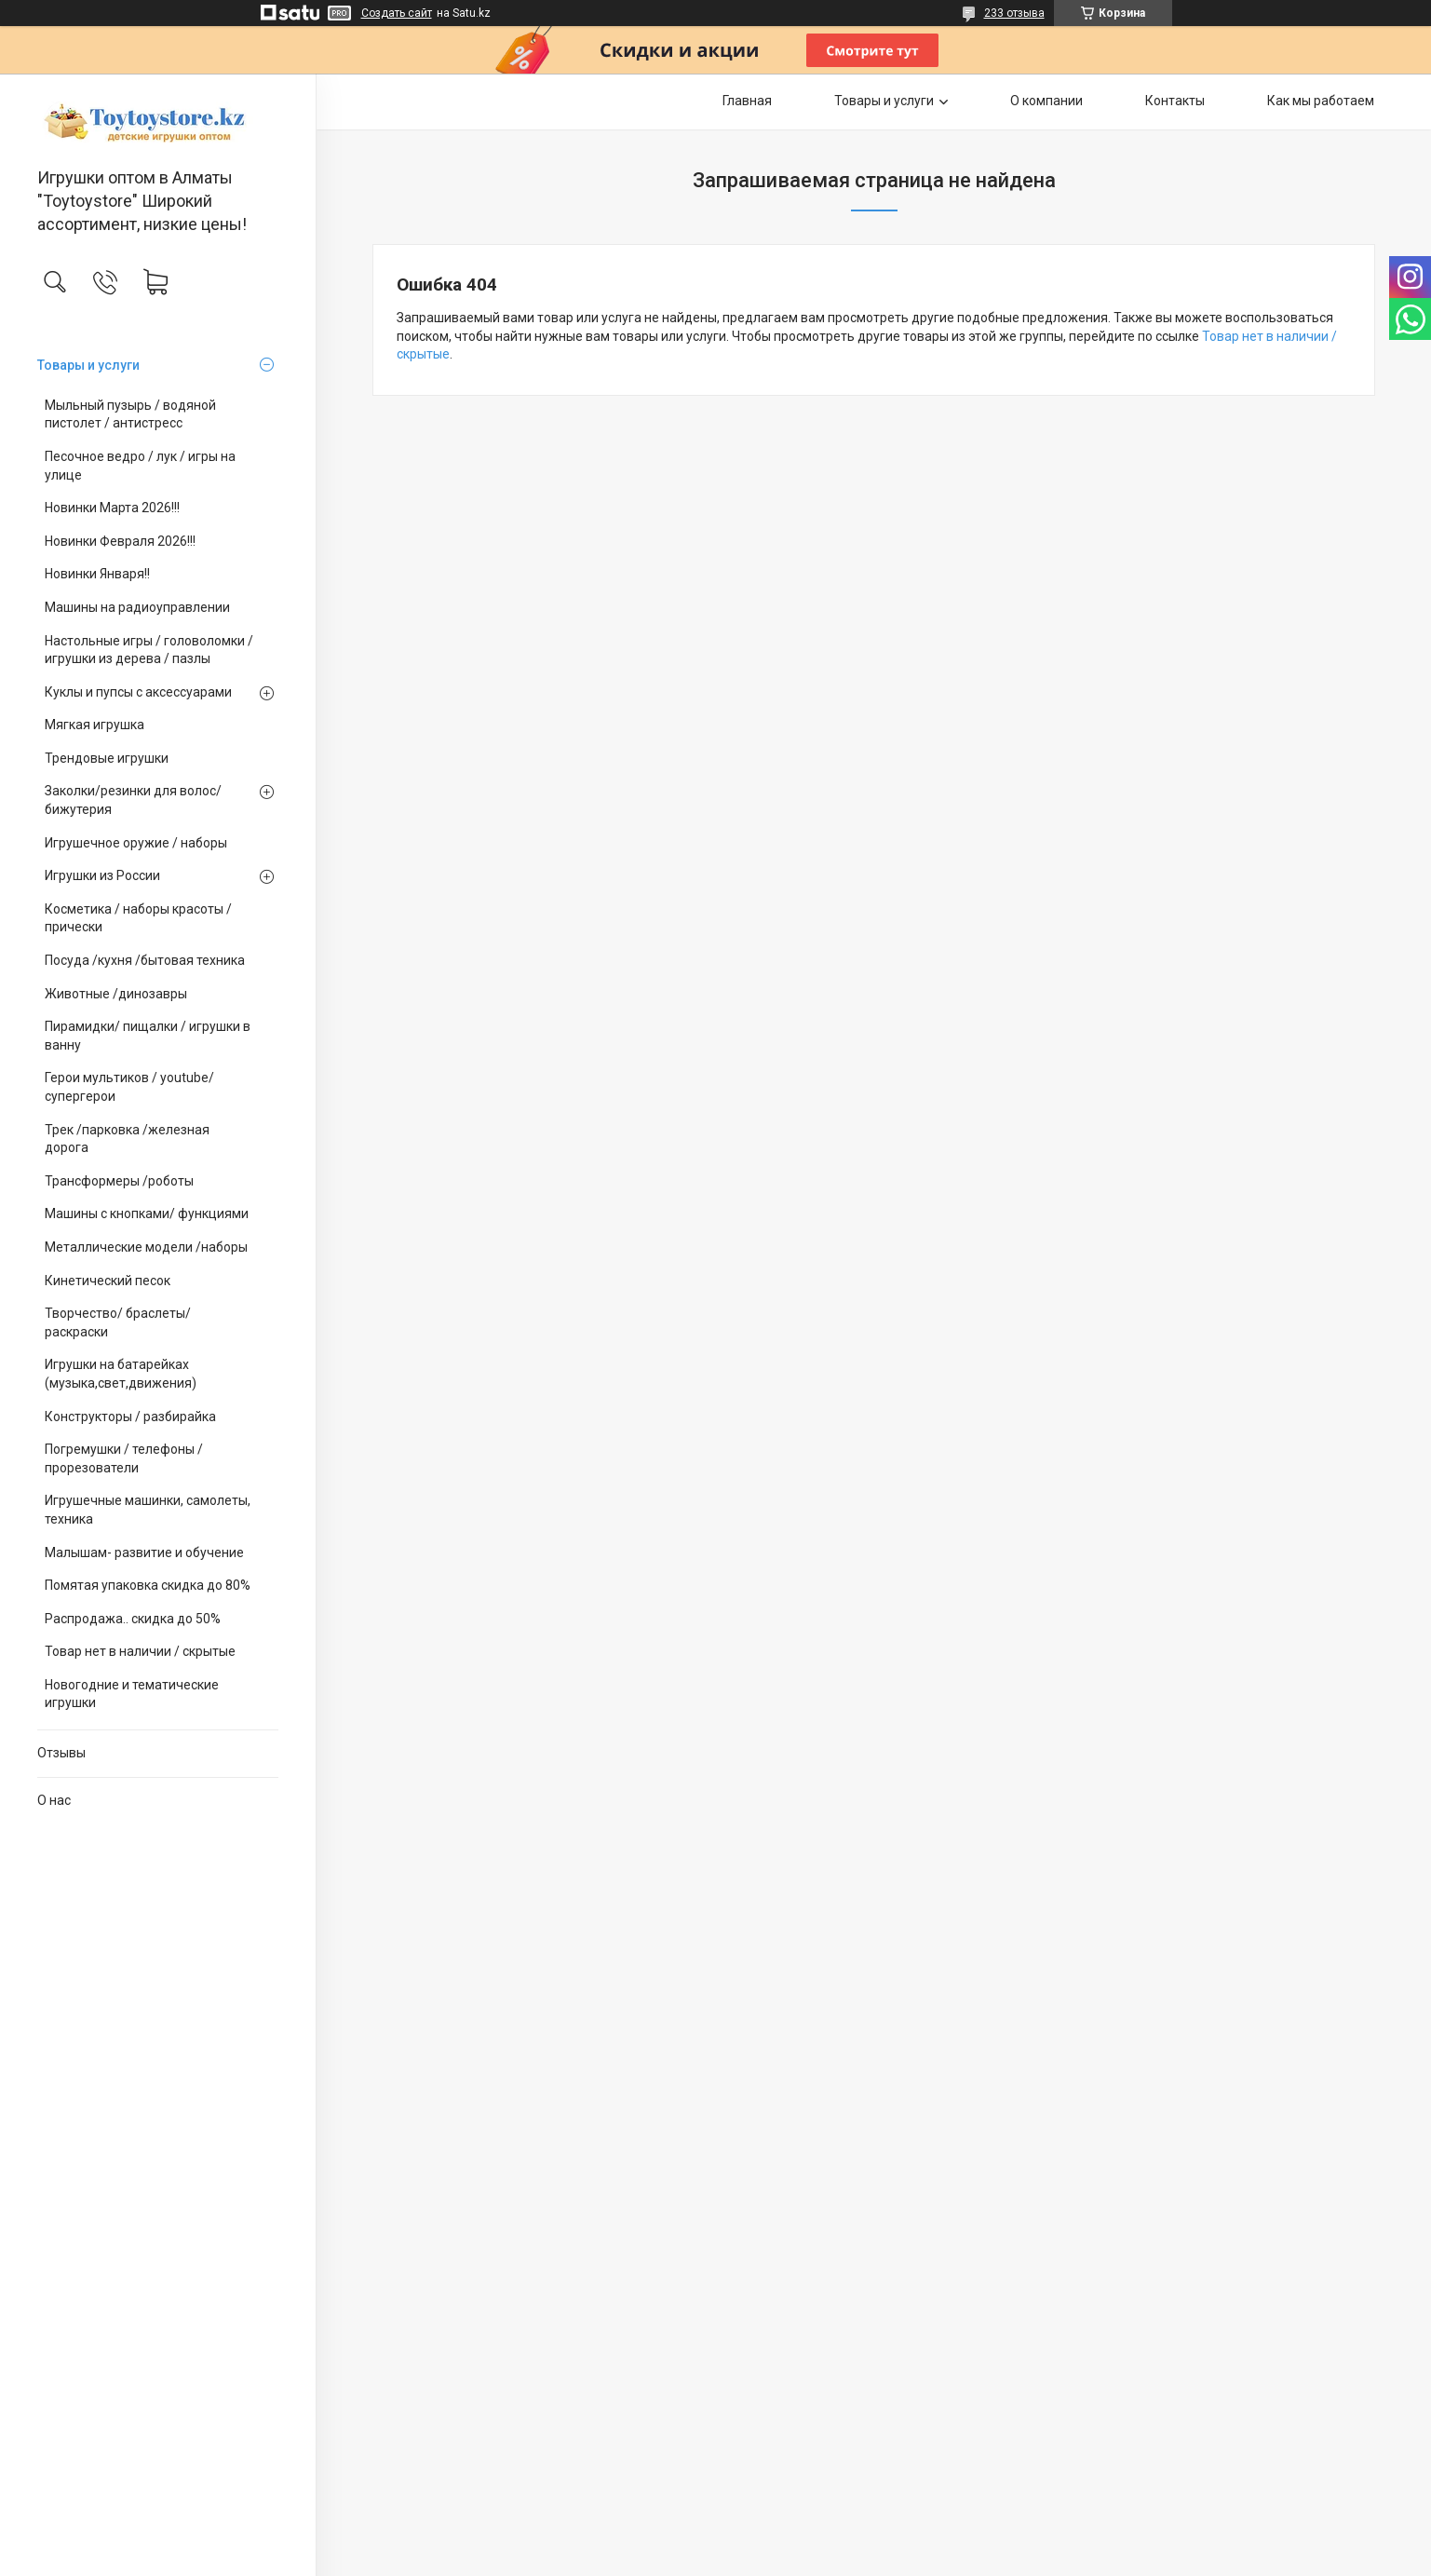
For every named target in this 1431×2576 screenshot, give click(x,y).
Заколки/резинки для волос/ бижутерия (133, 800)
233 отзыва (1014, 13)
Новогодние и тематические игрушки (132, 1694)
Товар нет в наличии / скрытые (140, 1651)
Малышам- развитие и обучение (144, 1552)
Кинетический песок (107, 1280)
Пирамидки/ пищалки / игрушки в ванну (147, 1035)
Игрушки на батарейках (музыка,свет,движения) (120, 1373)
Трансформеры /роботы (119, 1180)
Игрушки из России (102, 875)
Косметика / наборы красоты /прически (138, 918)
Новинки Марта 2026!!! (112, 507)
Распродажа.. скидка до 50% (133, 1618)
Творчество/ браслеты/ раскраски (118, 1322)
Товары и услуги (88, 365)
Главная (747, 100)
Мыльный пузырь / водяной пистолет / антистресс (130, 414)
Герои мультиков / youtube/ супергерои (129, 1087)
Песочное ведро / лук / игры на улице (140, 465)
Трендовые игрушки (107, 758)
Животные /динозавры (116, 993)
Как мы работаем (1320, 100)
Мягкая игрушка (94, 724)
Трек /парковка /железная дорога (127, 1139)
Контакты (1175, 100)
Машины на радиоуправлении (137, 607)
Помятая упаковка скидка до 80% (147, 1585)
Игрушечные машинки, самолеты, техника (147, 1509)
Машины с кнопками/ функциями (147, 1213)
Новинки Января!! (97, 573)
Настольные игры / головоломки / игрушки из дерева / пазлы (149, 650)
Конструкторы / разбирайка (130, 1416)
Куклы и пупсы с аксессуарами (138, 692)
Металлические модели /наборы (146, 1247)
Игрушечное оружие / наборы (136, 842)
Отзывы (61, 1752)
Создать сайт (396, 13)
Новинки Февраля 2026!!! (120, 541)
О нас (54, 1800)
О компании (1046, 100)
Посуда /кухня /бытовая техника (145, 960)
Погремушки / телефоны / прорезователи (124, 1458)
